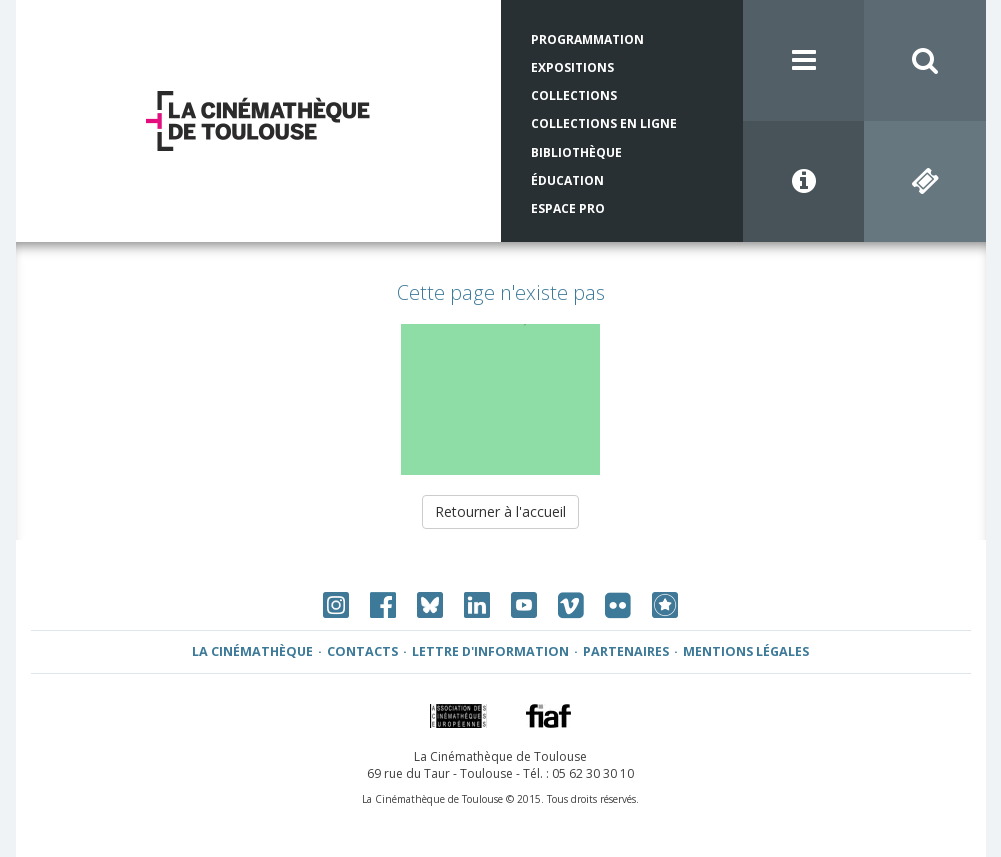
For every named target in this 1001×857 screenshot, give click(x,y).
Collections (574, 95)
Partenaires (626, 651)
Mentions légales (746, 651)
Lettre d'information (490, 651)
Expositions (572, 67)
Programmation (587, 39)
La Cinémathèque (252, 651)
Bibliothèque (576, 152)
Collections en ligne (604, 123)
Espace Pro (568, 208)
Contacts (362, 651)
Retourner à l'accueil (500, 511)
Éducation (567, 180)
